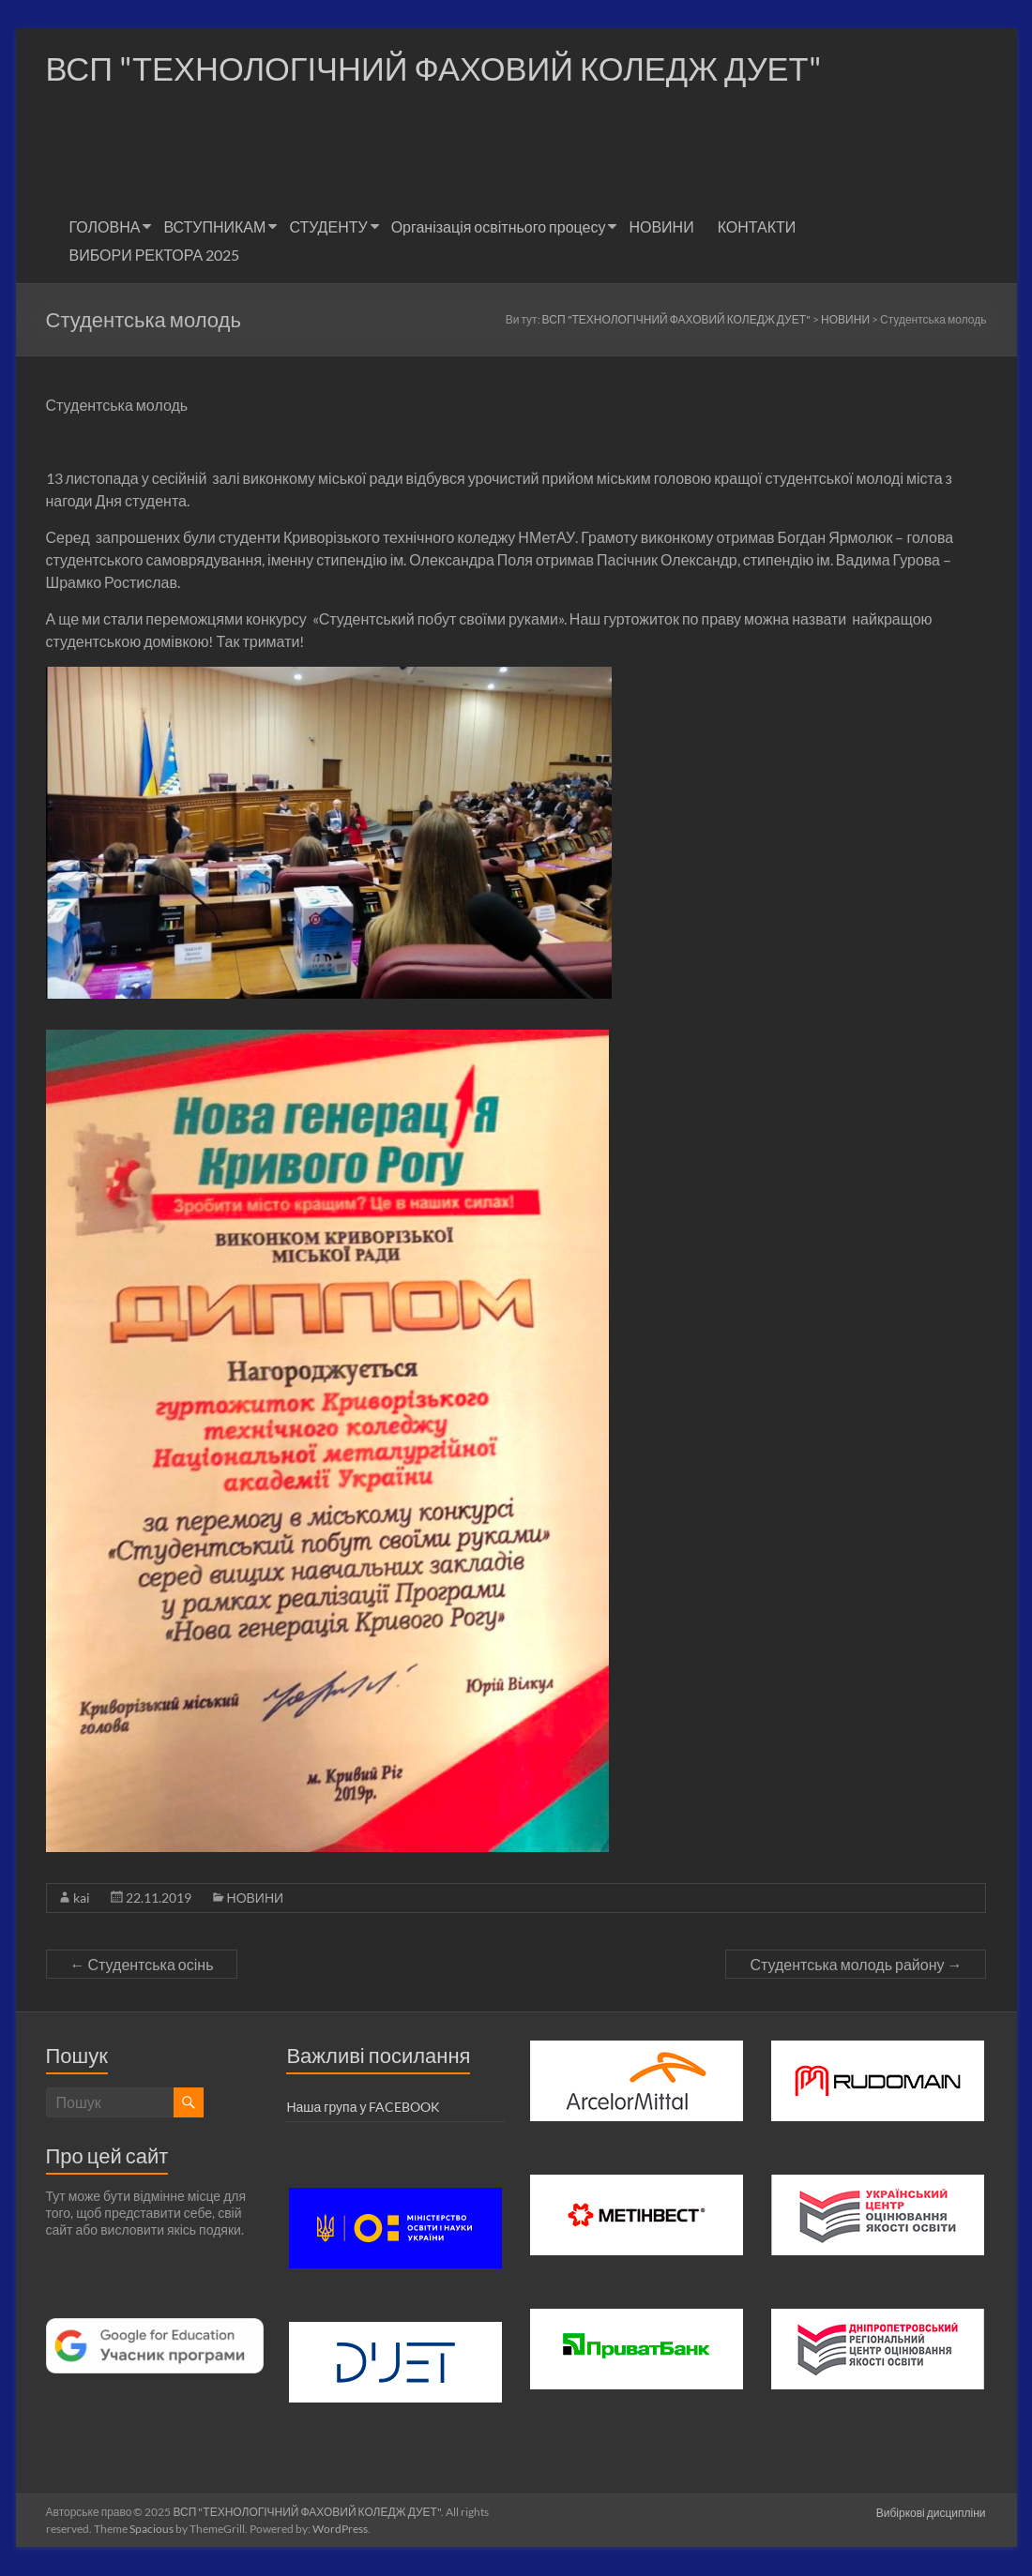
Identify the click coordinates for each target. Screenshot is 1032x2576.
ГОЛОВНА (105, 227)
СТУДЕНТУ (328, 227)
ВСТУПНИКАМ (214, 227)
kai (81, 1898)
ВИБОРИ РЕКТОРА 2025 (154, 255)
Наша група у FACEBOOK (363, 2108)
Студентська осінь (142, 1965)
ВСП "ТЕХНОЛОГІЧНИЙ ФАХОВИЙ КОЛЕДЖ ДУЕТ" (450, 68)
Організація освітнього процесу (498, 227)
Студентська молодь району (856, 1965)
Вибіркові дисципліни (932, 2513)
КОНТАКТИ (757, 227)
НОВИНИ (661, 227)
